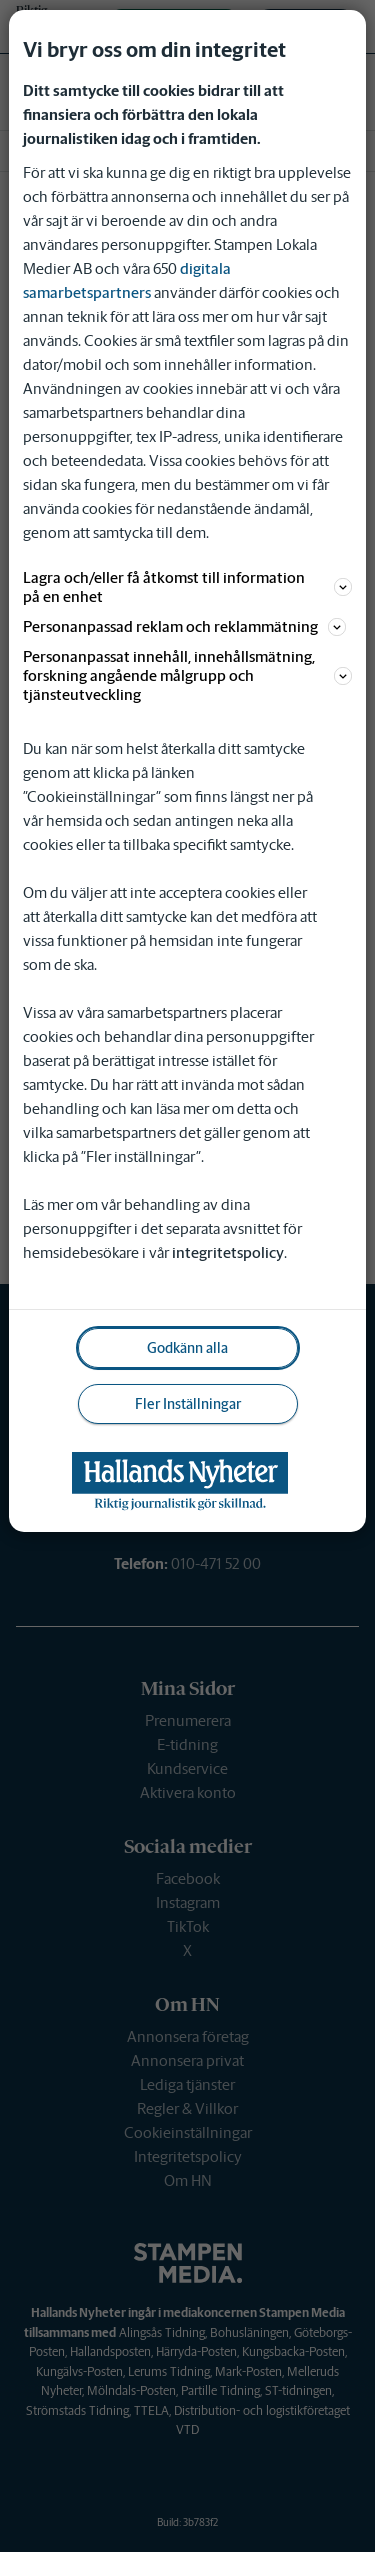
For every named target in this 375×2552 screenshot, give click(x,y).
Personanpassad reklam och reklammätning (184, 626)
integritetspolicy (228, 1252)
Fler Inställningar (188, 1404)
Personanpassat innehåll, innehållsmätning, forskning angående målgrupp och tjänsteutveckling (187, 675)
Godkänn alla (187, 1348)
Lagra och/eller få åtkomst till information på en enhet (187, 587)
